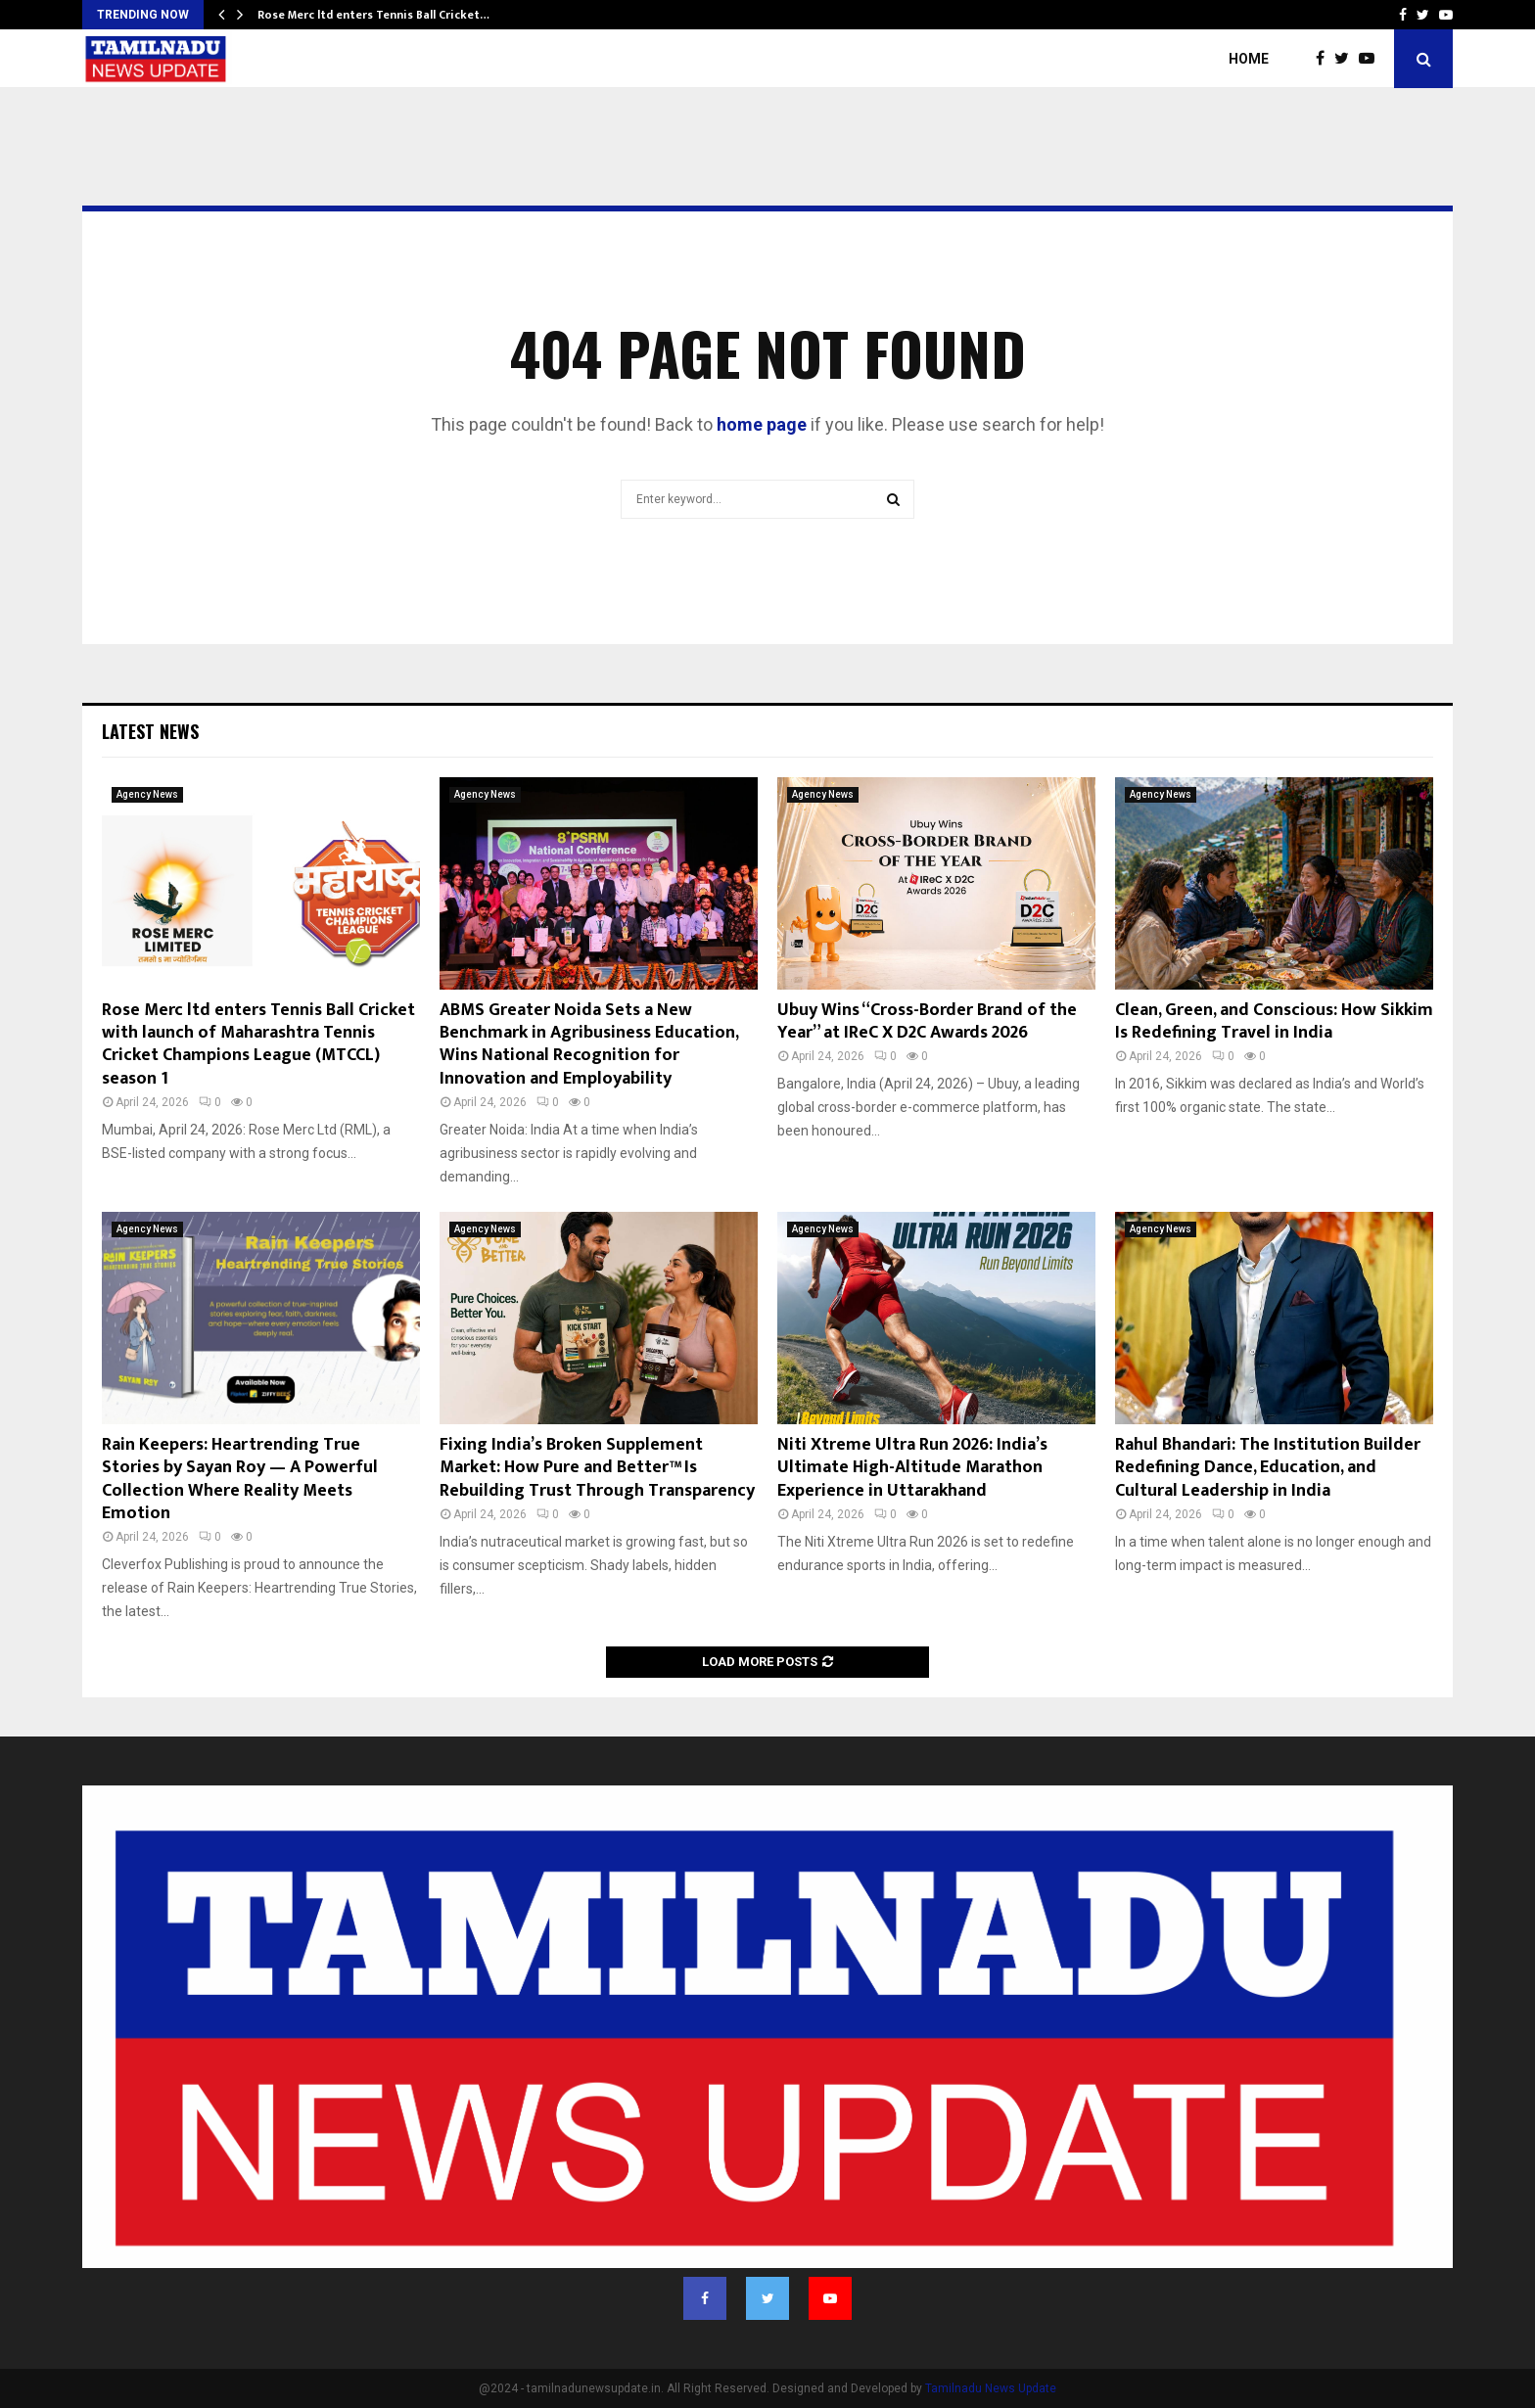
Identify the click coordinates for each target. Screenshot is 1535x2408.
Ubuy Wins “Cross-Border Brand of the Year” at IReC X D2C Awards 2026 (927, 1021)
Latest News (150, 731)
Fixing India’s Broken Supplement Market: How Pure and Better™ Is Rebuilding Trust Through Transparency (597, 1467)
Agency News (147, 794)
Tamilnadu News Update (990, 2388)
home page (762, 424)
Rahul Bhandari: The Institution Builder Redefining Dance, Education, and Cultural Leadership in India (1267, 1467)
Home (1249, 59)
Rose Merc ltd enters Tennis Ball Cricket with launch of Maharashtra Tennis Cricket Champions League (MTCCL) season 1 (258, 1044)
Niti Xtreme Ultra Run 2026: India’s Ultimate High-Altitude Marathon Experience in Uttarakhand (912, 1467)
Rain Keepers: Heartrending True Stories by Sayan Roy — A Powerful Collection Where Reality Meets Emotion (240, 1479)
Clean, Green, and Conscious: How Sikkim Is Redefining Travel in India (1274, 1021)
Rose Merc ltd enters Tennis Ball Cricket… (373, 14)
